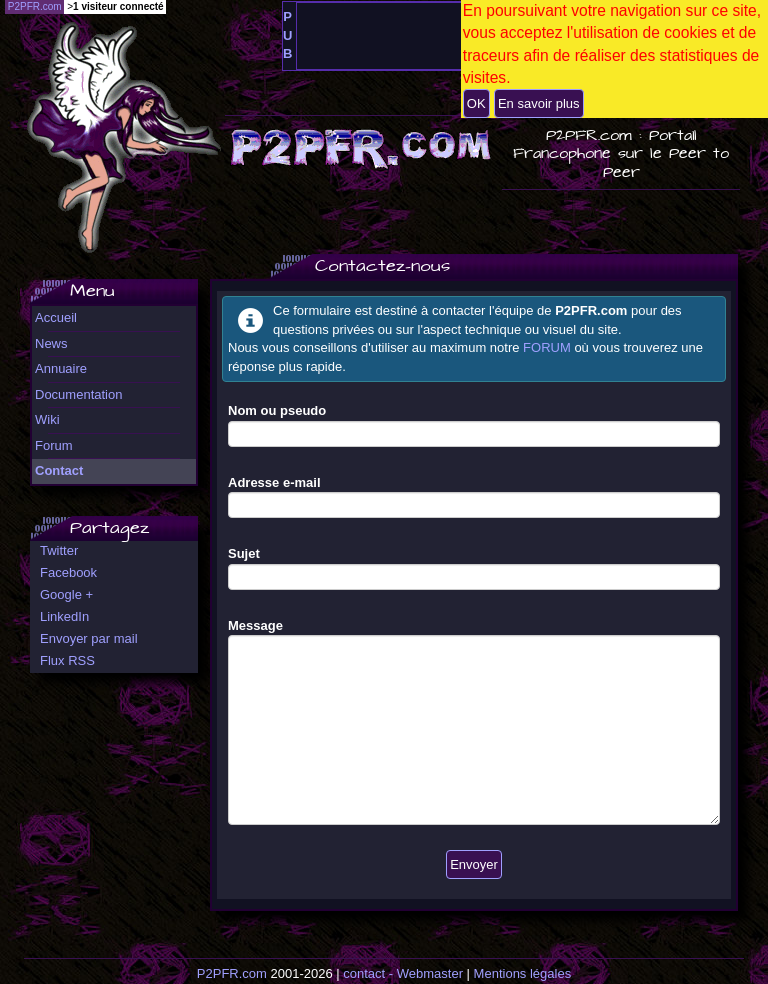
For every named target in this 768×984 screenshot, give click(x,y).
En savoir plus (539, 103)
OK (476, 103)
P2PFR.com (232, 973)
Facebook (68, 572)
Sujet (244, 553)
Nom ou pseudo (277, 410)
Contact (59, 470)
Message (255, 625)
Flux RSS (67, 660)
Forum (54, 445)
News (51, 343)
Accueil (56, 317)
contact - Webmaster (403, 973)
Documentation (78, 394)
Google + (66, 594)
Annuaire (61, 368)
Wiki (47, 419)
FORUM (547, 347)
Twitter (59, 550)
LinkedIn (64, 616)
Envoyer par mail (89, 638)
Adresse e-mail (274, 482)
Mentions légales (523, 973)
